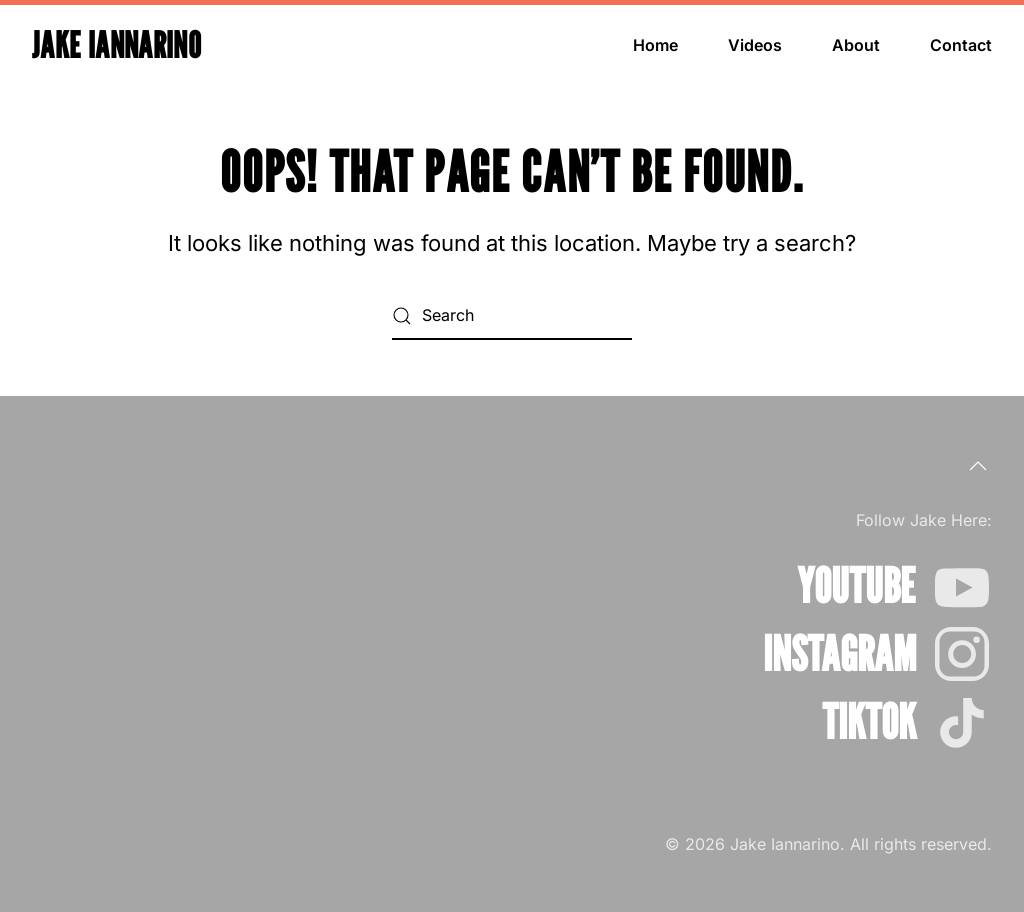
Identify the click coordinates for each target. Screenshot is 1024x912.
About (856, 45)
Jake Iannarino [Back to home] (116, 44)
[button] (978, 466)
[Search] (512, 316)
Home (655, 45)
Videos (755, 45)
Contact (961, 45)
